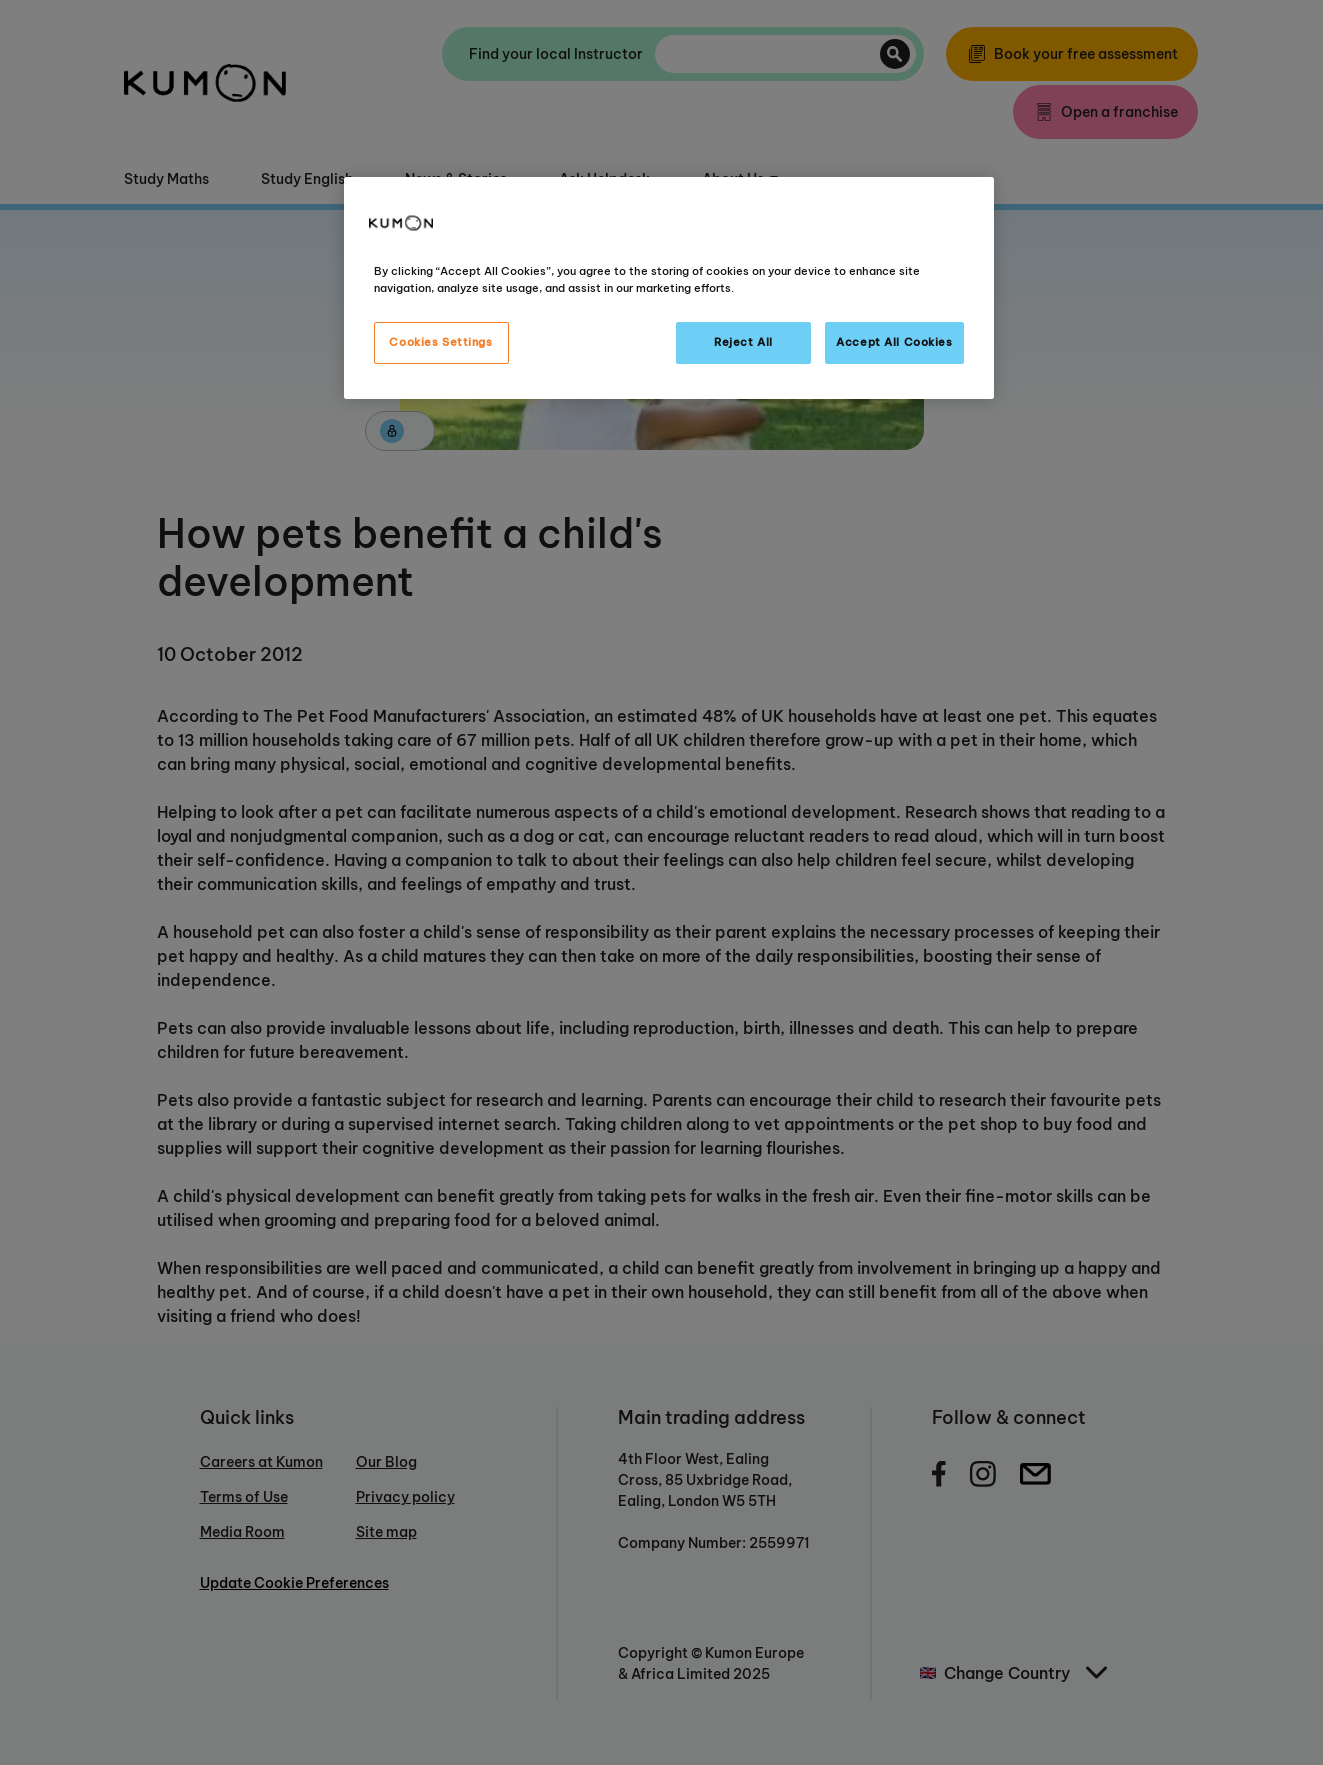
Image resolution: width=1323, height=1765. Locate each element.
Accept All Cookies (894, 342)
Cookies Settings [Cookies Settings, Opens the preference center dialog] (440, 342)
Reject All (743, 342)
